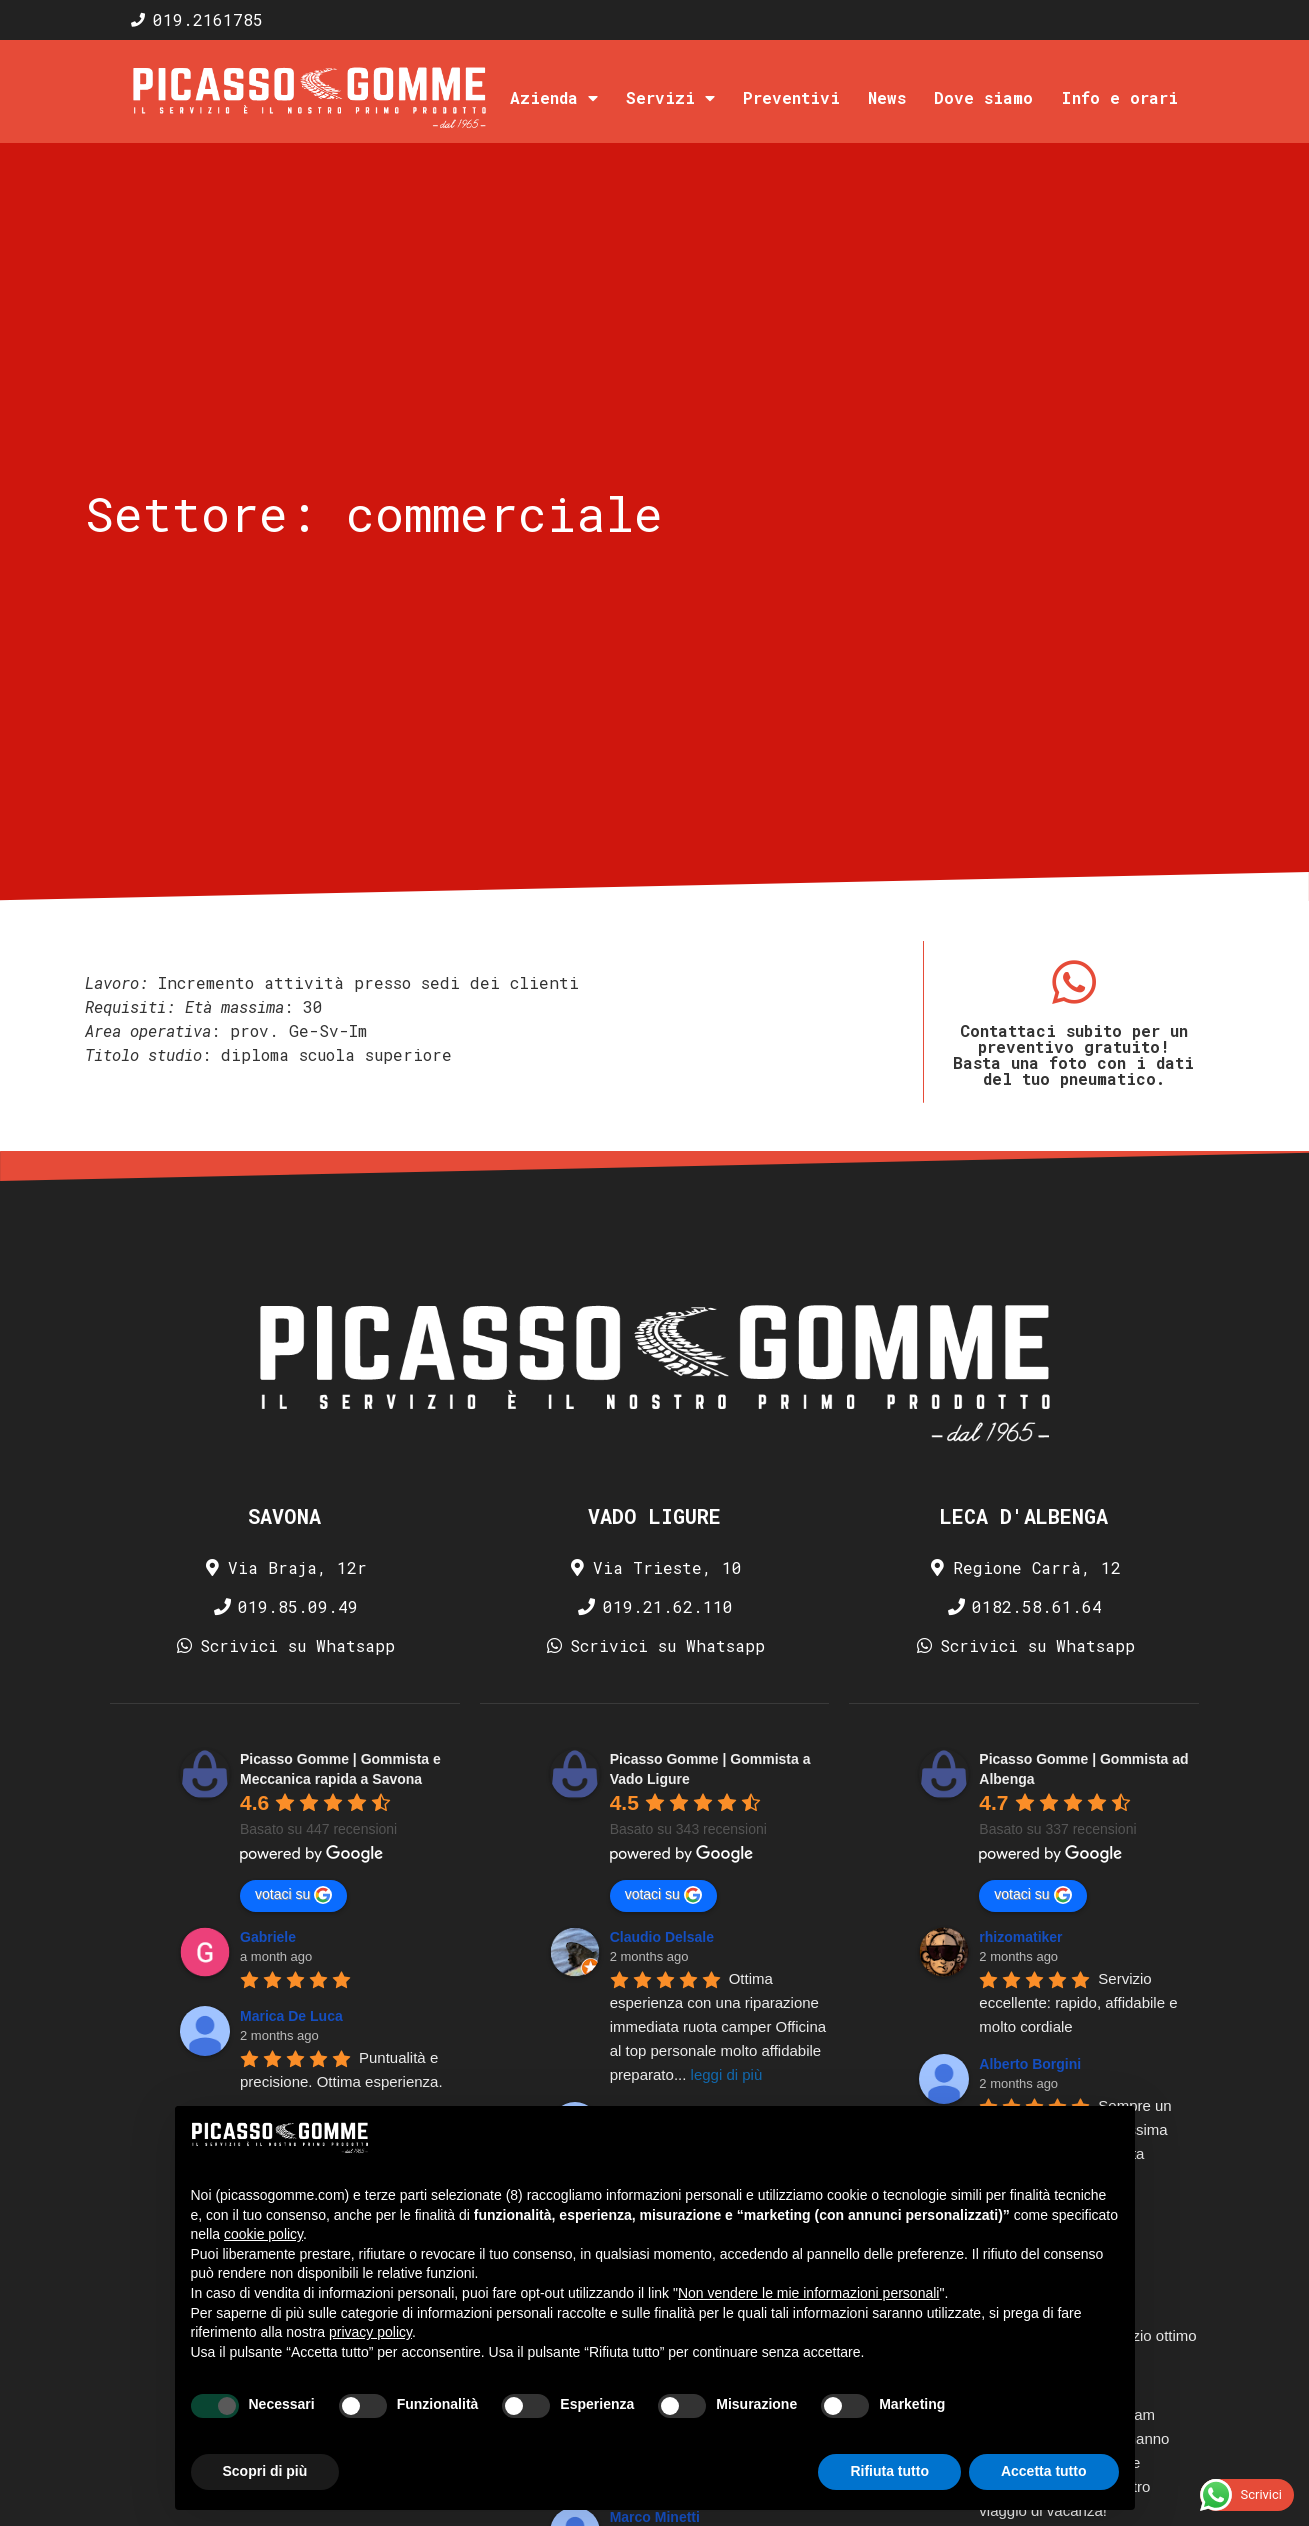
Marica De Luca (291, 2016)
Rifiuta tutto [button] (889, 2471)
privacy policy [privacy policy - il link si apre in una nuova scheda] (370, 2332)
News (887, 97)
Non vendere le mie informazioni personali (808, 2293)
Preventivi (791, 97)
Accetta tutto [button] (1044, 2471)
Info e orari (1119, 97)
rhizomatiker (1020, 1937)
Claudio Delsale (662, 1937)
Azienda (554, 98)
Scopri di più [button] (265, 2471)
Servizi (670, 98)
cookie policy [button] (263, 2234)
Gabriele (268, 1937)
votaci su (293, 1895)
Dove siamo (983, 97)
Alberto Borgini (1030, 2064)
